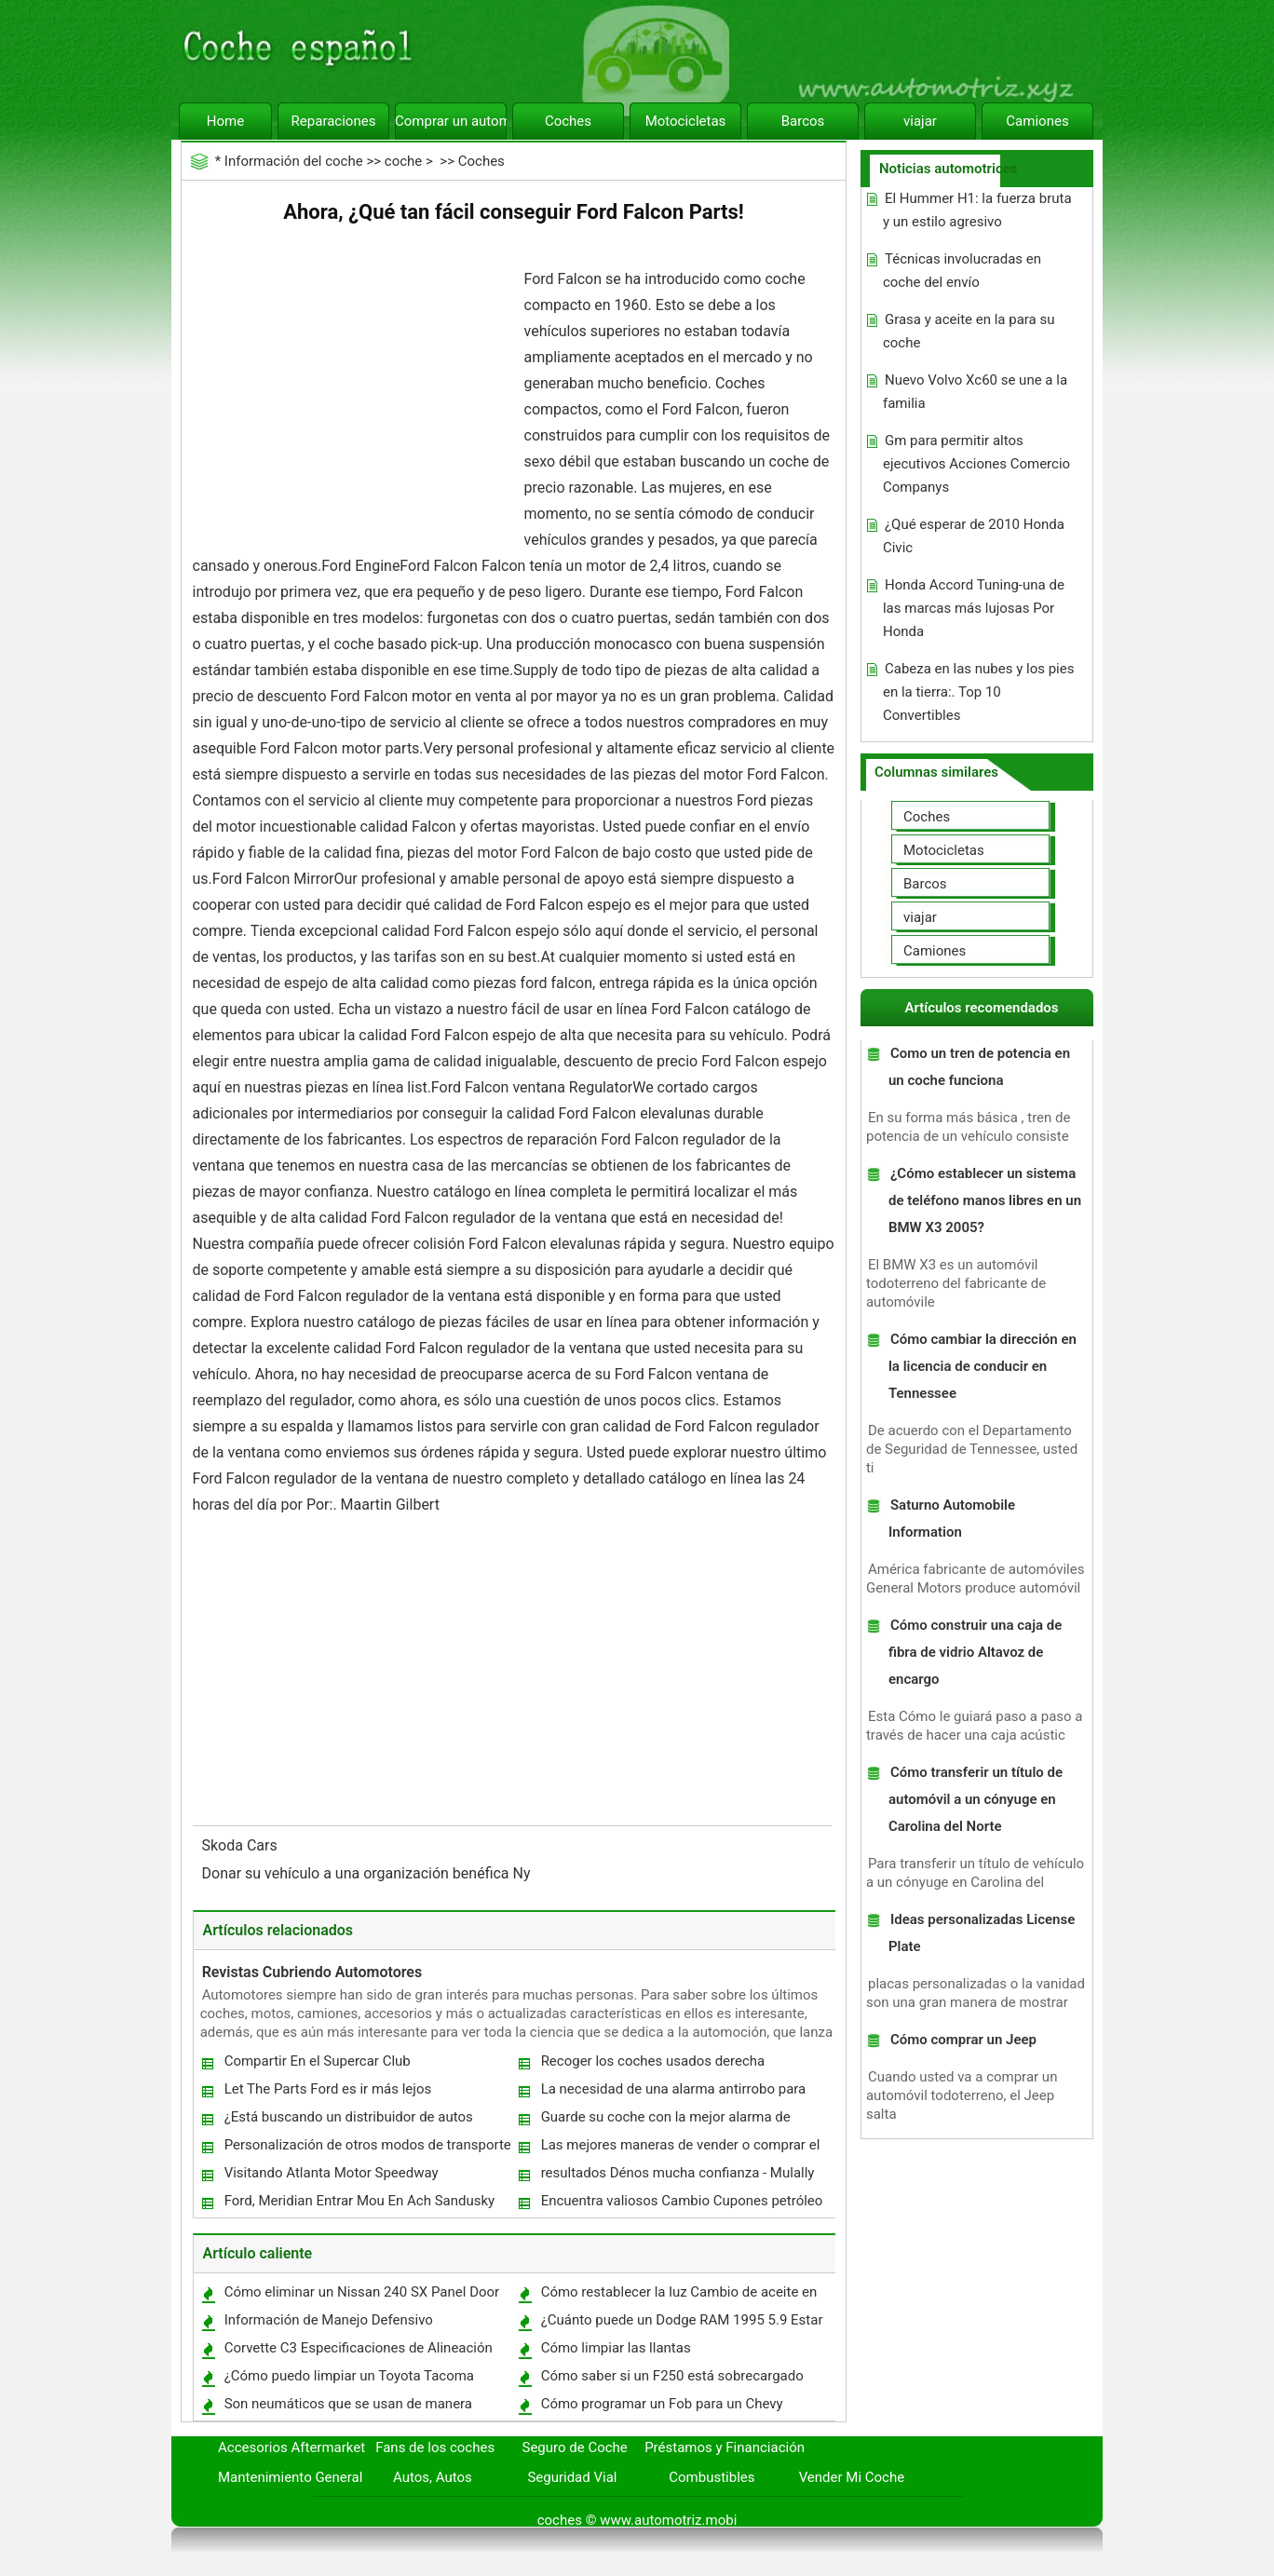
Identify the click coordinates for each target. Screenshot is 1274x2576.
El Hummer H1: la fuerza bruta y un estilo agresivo (977, 210)
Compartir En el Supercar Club (317, 2061)
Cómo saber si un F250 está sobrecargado (672, 2375)
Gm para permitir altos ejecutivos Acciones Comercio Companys (976, 463)
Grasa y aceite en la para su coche (969, 331)
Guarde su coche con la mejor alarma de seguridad (665, 2121)
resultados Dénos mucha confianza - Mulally (678, 2172)
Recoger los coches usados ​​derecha (653, 2061)
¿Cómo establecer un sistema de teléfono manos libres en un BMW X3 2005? (984, 1200)
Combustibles (711, 2477)
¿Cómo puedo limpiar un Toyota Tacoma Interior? (348, 2380)
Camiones (1037, 121)
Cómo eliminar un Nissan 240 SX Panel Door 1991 (361, 2296)
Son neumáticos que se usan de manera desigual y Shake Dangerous (347, 2407)
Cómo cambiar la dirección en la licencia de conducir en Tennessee (982, 1366)
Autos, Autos (432, 2477)
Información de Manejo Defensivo (328, 2320)
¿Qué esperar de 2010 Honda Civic (973, 536)
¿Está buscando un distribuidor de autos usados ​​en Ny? (348, 2121)
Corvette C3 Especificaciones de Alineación (358, 2347)
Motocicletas (685, 121)
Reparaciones (333, 121)
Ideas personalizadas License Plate (981, 1933)
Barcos (803, 121)
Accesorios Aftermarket (291, 2447)
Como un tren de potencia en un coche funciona (979, 1067)
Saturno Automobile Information (951, 1518)
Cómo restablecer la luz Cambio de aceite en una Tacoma (678, 2296)
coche (403, 161)
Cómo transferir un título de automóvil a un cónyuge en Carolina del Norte (975, 1799)
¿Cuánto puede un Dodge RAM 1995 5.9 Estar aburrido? (681, 2324)
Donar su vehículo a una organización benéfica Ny (368, 1873)
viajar (920, 121)
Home (225, 121)
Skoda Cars (241, 1845)
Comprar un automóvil (451, 121)
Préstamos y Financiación (724, 2447)
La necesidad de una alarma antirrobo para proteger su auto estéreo (672, 2093)
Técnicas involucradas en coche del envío (962, 271)
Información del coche (293, 161)
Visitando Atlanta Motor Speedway (331, 2172)
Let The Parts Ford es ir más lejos (328, 2089)
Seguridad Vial (572, 2477)
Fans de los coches (435, 2447)
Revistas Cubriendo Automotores (312, 1972)
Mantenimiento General (290, 2477)
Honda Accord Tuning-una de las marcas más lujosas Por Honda (973, 608)
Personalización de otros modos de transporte (367, 2144)
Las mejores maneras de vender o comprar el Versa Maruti (679, 2149)
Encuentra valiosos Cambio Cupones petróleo (682, 2200)
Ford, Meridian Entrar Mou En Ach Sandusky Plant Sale (359, 2204)
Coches (568, 121)
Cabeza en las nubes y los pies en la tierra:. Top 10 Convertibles (979, 692)
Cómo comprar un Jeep (963, 2039)
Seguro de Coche (575, 2447)
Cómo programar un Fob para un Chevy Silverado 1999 (661, 2407)
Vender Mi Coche (852, 2477)
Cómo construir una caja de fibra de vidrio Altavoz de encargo (975, 1652)
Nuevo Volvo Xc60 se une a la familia (975, 392)
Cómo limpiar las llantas (616, 2347)
